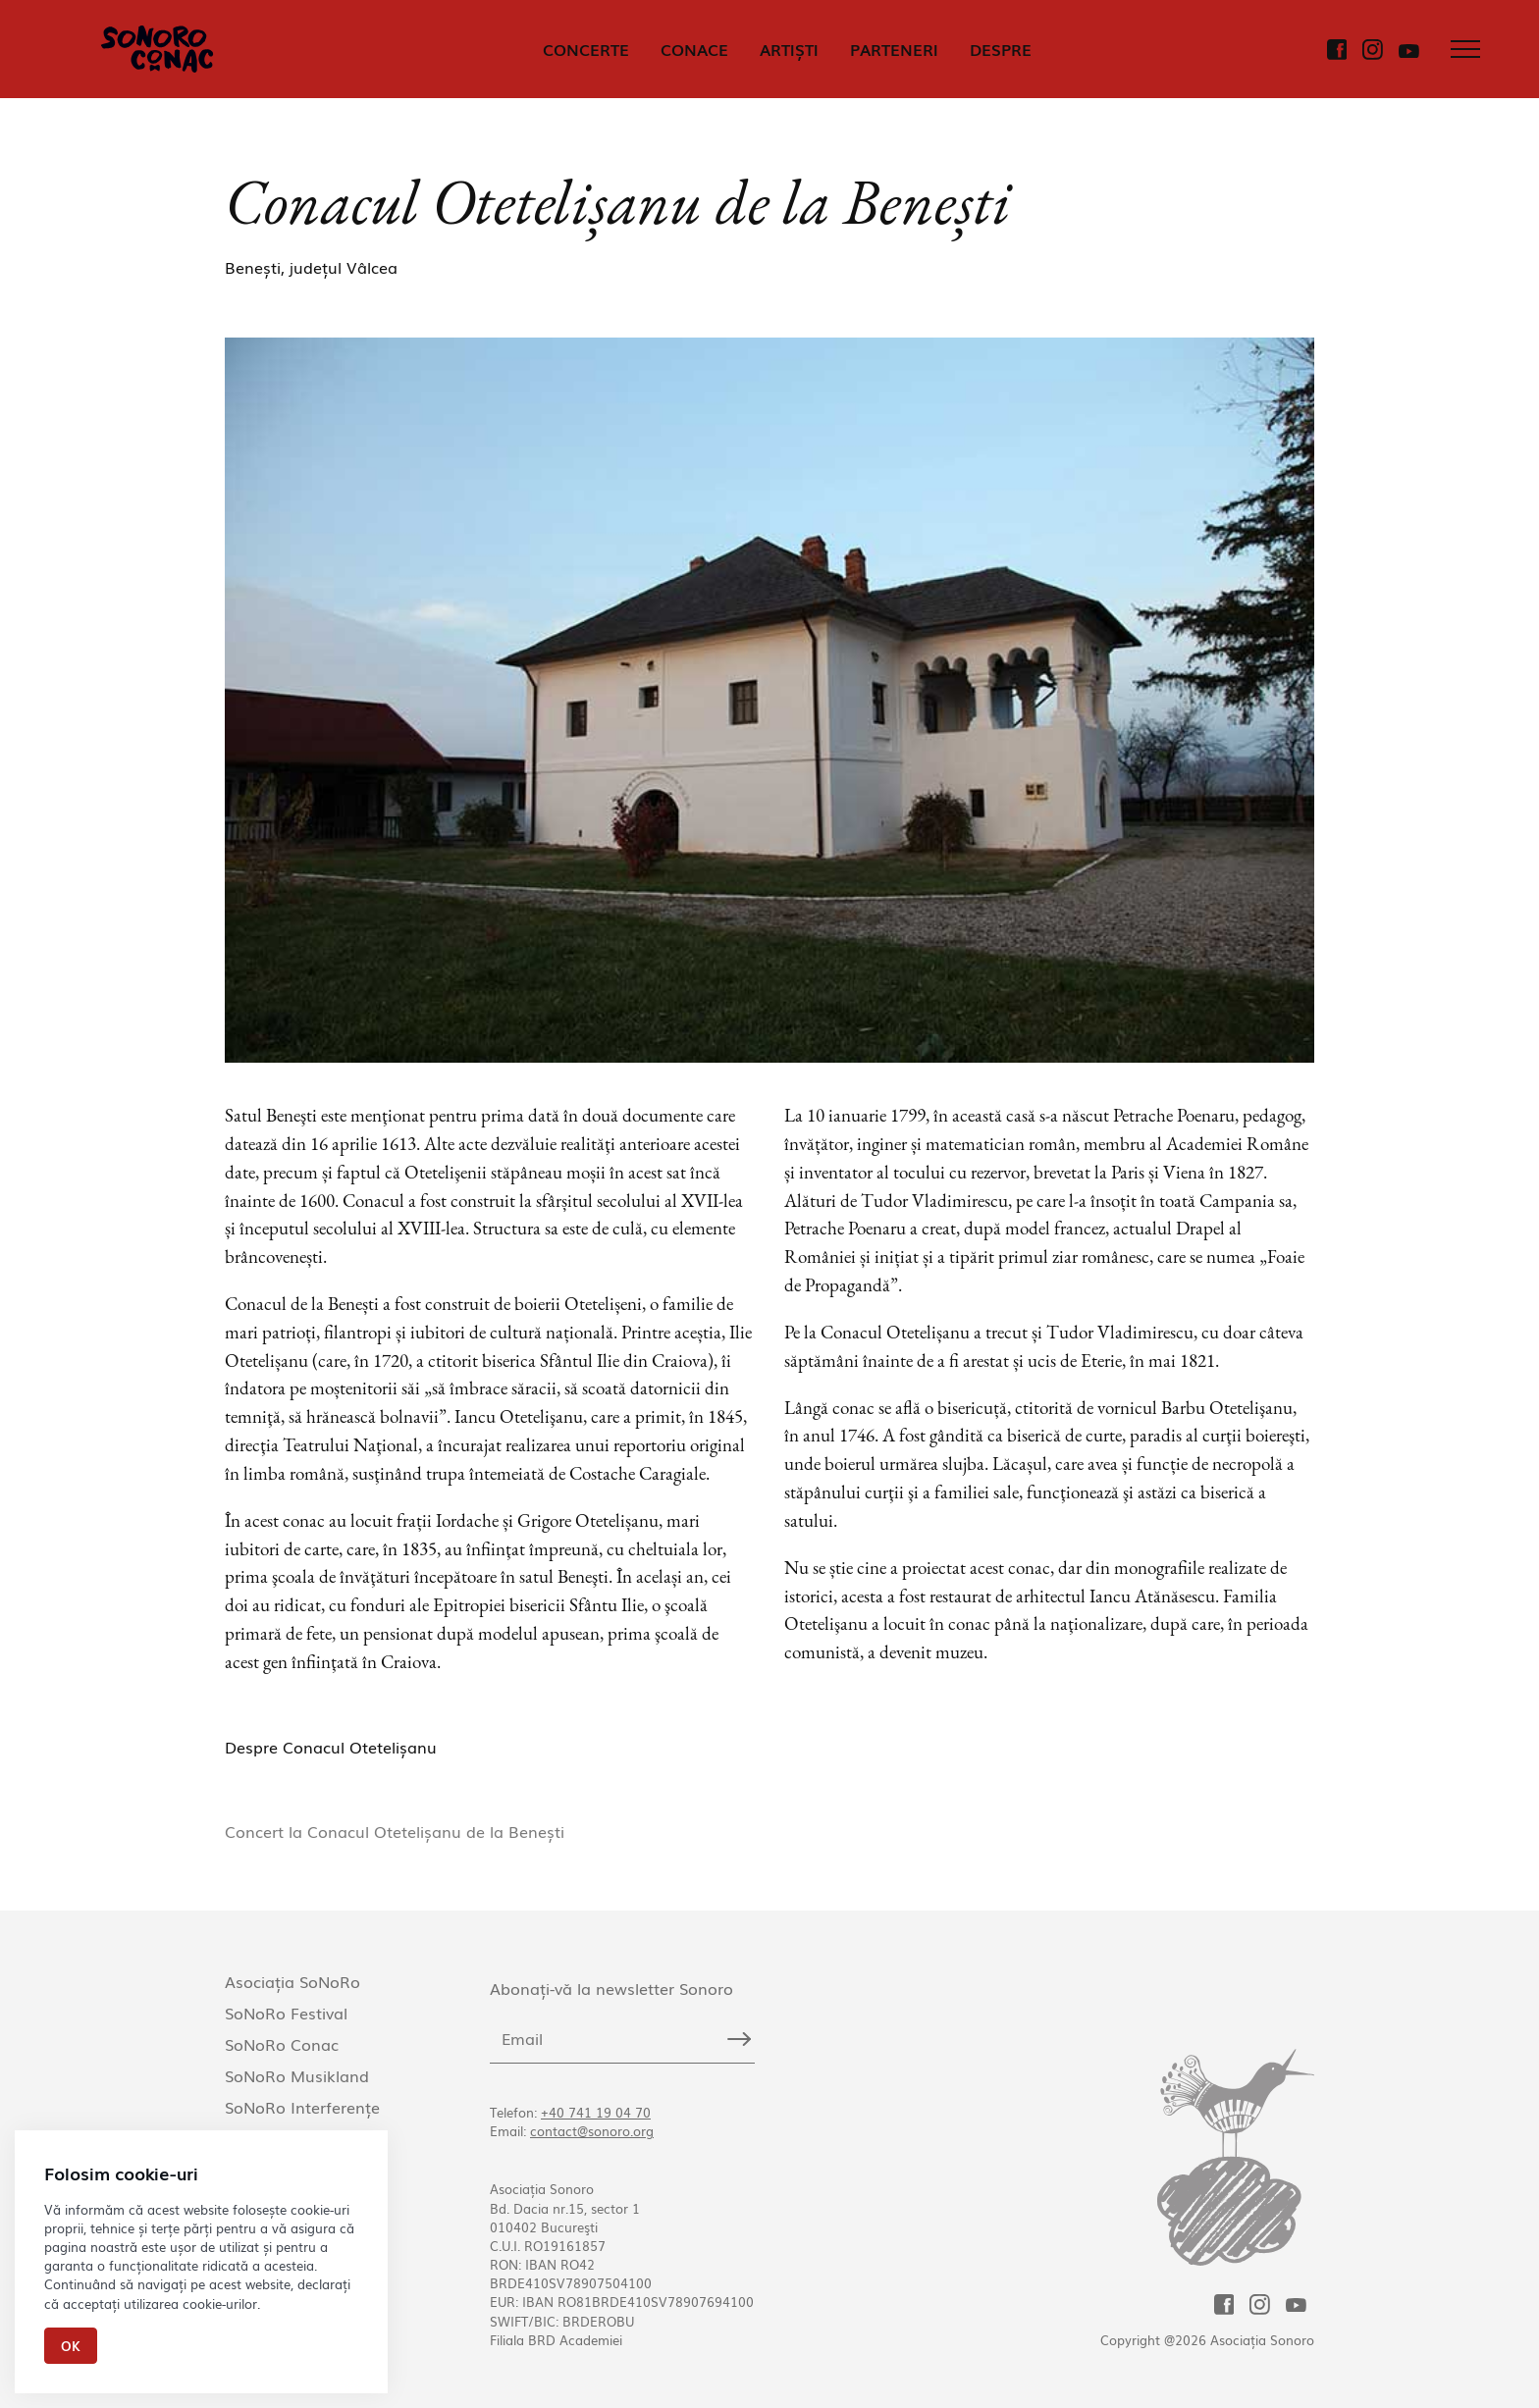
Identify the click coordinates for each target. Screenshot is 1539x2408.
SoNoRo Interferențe (302, 2107)
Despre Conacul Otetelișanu (331, 1746)
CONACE (694, 49)
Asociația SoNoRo (292, 1981)
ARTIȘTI (789, 49)
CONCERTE (586, 49)
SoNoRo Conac (282, 2044)
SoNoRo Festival (286, 2012)
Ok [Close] (70, 2345)
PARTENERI (894, 49)
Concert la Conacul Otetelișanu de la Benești (394, 1831)
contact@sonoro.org (592, 2130)
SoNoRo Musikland (297, 2075)
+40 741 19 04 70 (596, 2112)
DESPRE (1001, 49)
